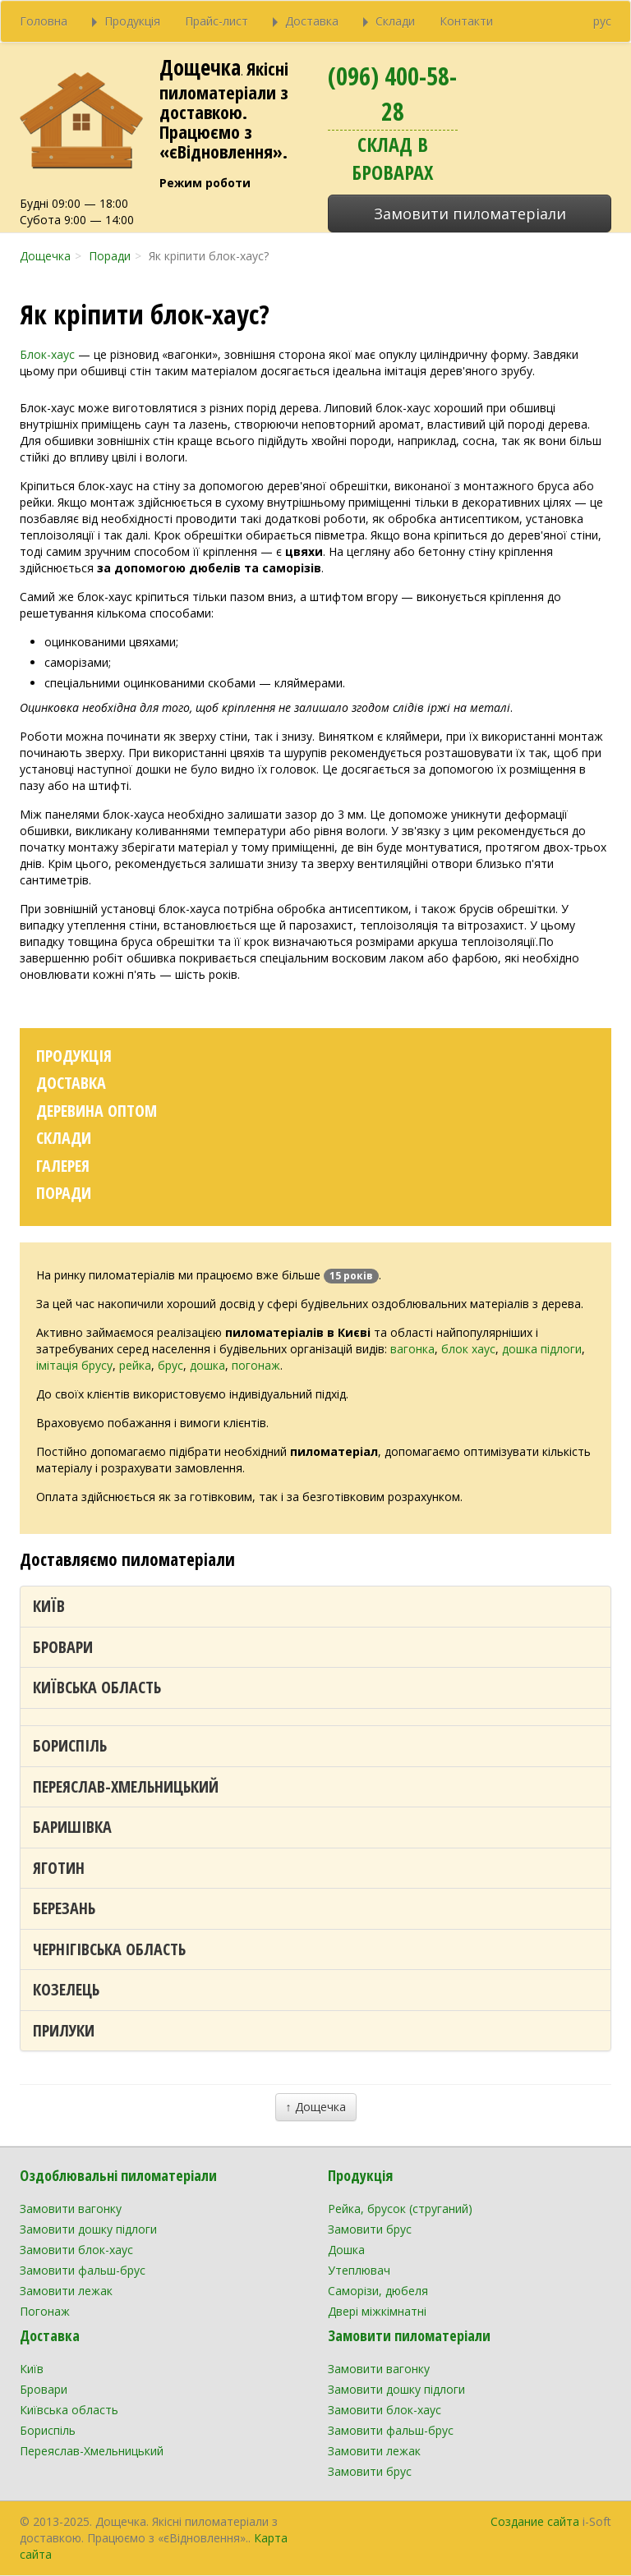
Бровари (63, 1647)
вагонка (412, 1349)
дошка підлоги (542, 1349)
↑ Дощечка (316, 2107)
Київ (49, 1606)
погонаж (256, 1365)
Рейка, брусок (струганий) (400, 2208)
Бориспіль (70, 1745)
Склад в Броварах (392, 158)
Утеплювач (359, 2270)
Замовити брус (370, 2229)
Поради (63, 1193)
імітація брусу (74, 1365)
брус (170, 1365)
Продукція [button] (126, 21)
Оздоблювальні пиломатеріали (118, 2175)
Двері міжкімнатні (377, 2311)
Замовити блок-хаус (76, 2249)
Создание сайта (535, 2521)
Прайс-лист (216, 21)
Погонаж (45, 2311)
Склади (63, 1138)
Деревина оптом (96, 1111)
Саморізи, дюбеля (378, 2290)
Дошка (346, 2249)
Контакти (466, 21)
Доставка (71, 1083)
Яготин (59, 1868)
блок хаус (468, 1349)
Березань (64, 1908)
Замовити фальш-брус (82, 2270)
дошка (207, 1365)
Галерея (63, 1166)
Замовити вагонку (71, 2208)
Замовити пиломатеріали (470, 213)
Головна (43, 21)
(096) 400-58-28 (392, 93)
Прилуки (63, 2030)
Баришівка (72, 1827)
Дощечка (200, 67)
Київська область (97, 1687)
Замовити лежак (66, 2290)
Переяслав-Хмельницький (126, 1786)
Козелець (66, 1989)
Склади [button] (389, 21)
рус (602, 21)
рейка (135, 1365)
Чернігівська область (109, 1949)
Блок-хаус (47, 354)
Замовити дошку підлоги (88, 2229)
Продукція (74, 1056)
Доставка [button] (306, 21)
